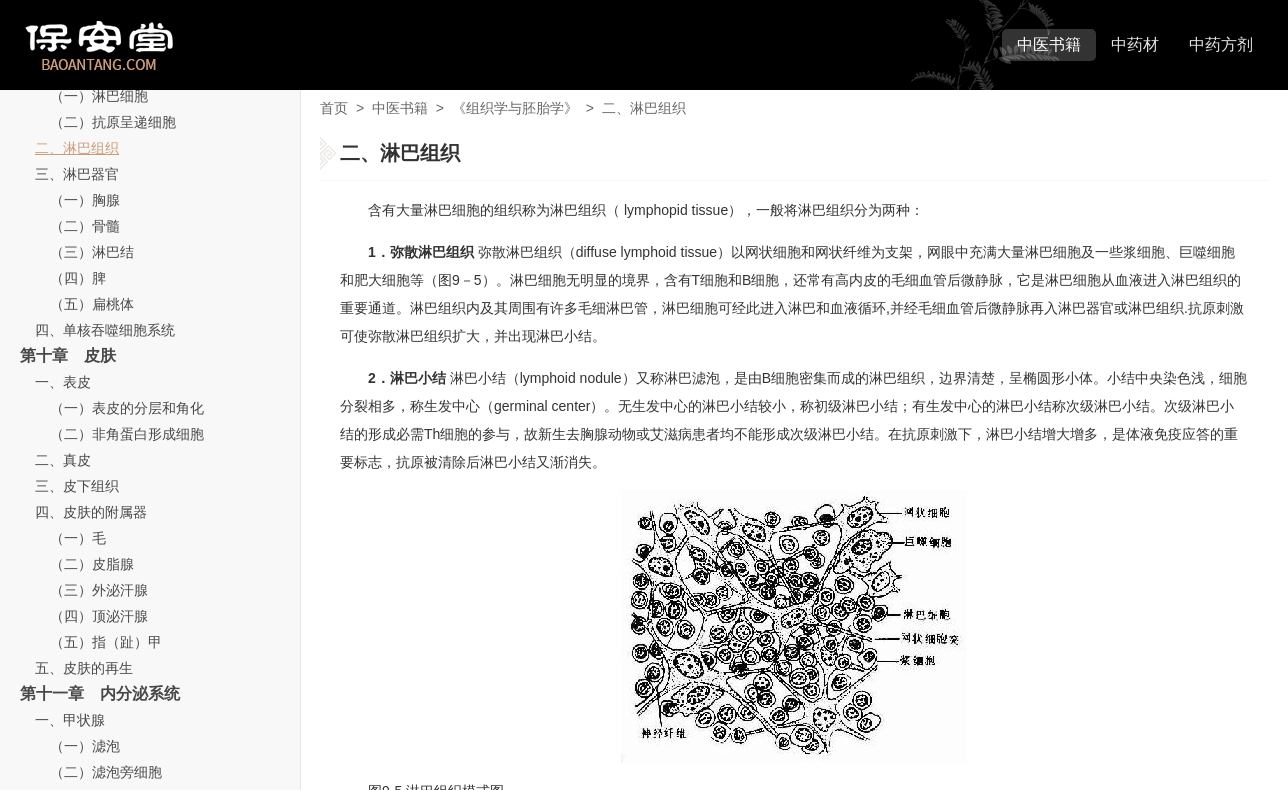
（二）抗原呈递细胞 (113, 122)
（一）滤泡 (85, 746)
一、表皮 (63, 382)
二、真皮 (63, 460)
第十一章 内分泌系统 (100, 693)
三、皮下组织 (77, 486)
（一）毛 (78, 538)
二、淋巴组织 (77, 148)
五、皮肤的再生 (84, 668)
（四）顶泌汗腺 (99, 616)
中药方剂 (1221, 44)
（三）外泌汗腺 (99, 590)
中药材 (1135, 44)
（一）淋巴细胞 (99, 96)
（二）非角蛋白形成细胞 (127, 434)
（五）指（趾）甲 (106, 642)
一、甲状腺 (70, 720)
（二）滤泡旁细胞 (106, 772)
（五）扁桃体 (92, 304)
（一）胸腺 (85, 200)
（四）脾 (78, 278)
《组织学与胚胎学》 (515, 108)
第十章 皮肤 (68, 355)
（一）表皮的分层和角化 (127, 408)
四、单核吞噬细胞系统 (105, 330)
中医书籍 (1049, 44)
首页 (334, 108)
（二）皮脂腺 (92, 564)
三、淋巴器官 (77, 174)
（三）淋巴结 (92, 252)
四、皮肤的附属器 (91, 512)
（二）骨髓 (85, 226)
